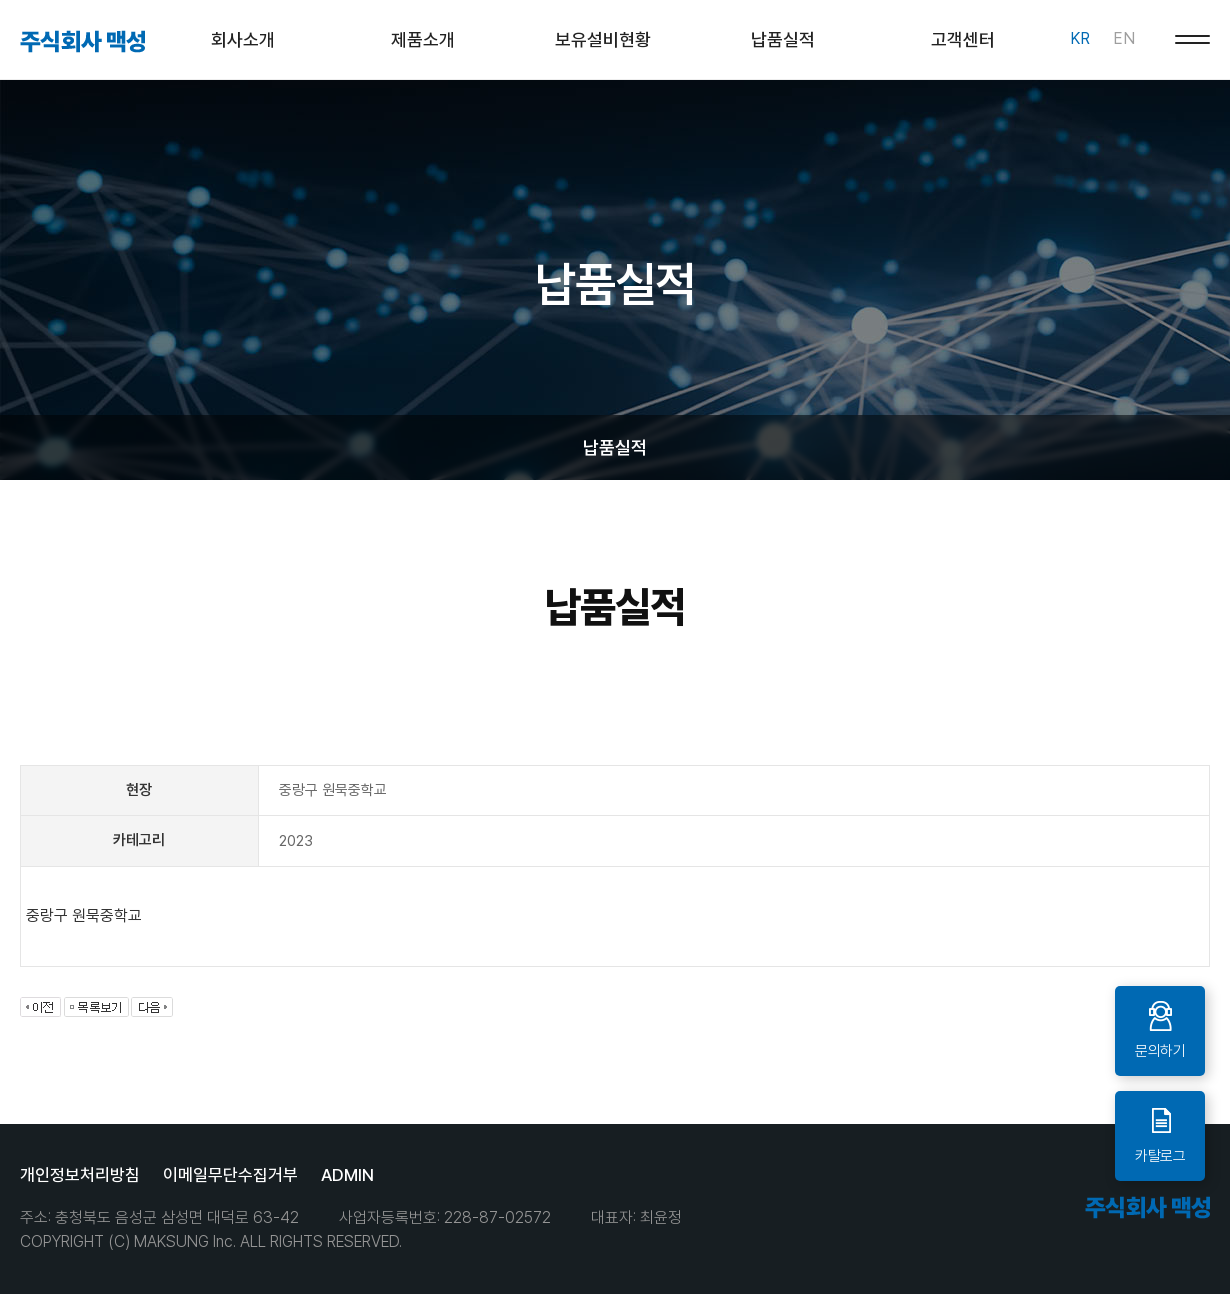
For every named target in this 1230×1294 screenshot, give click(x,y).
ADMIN (347, 1175)
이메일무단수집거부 (230, 1175)
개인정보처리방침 (80, 1175)
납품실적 (615, 447)
